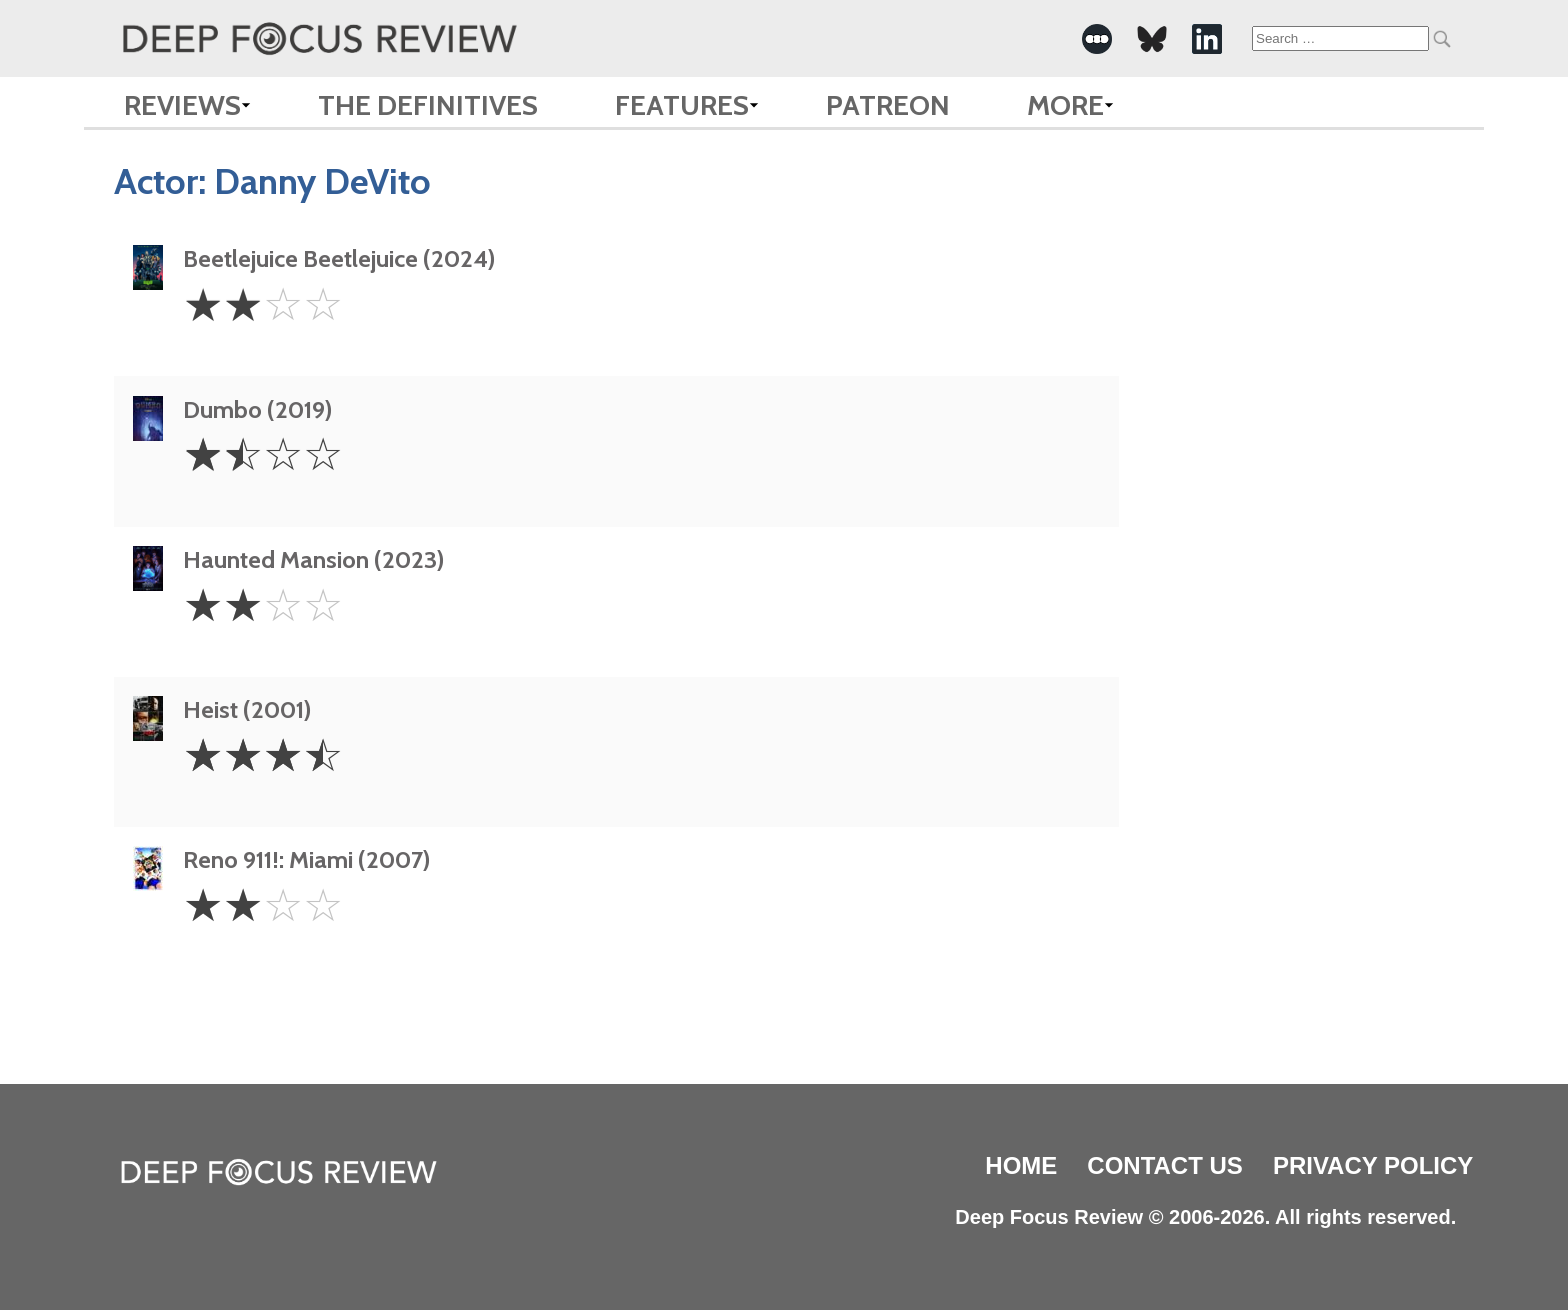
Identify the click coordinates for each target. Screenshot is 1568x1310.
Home (1021, 1165)
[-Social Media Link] (1097, 39)
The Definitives (428, 105)
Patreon (888, 105)
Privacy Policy (1373, 1165)
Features (682, 105)
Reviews (182, 105)
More (1065, 105)
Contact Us (1165, 1165)
